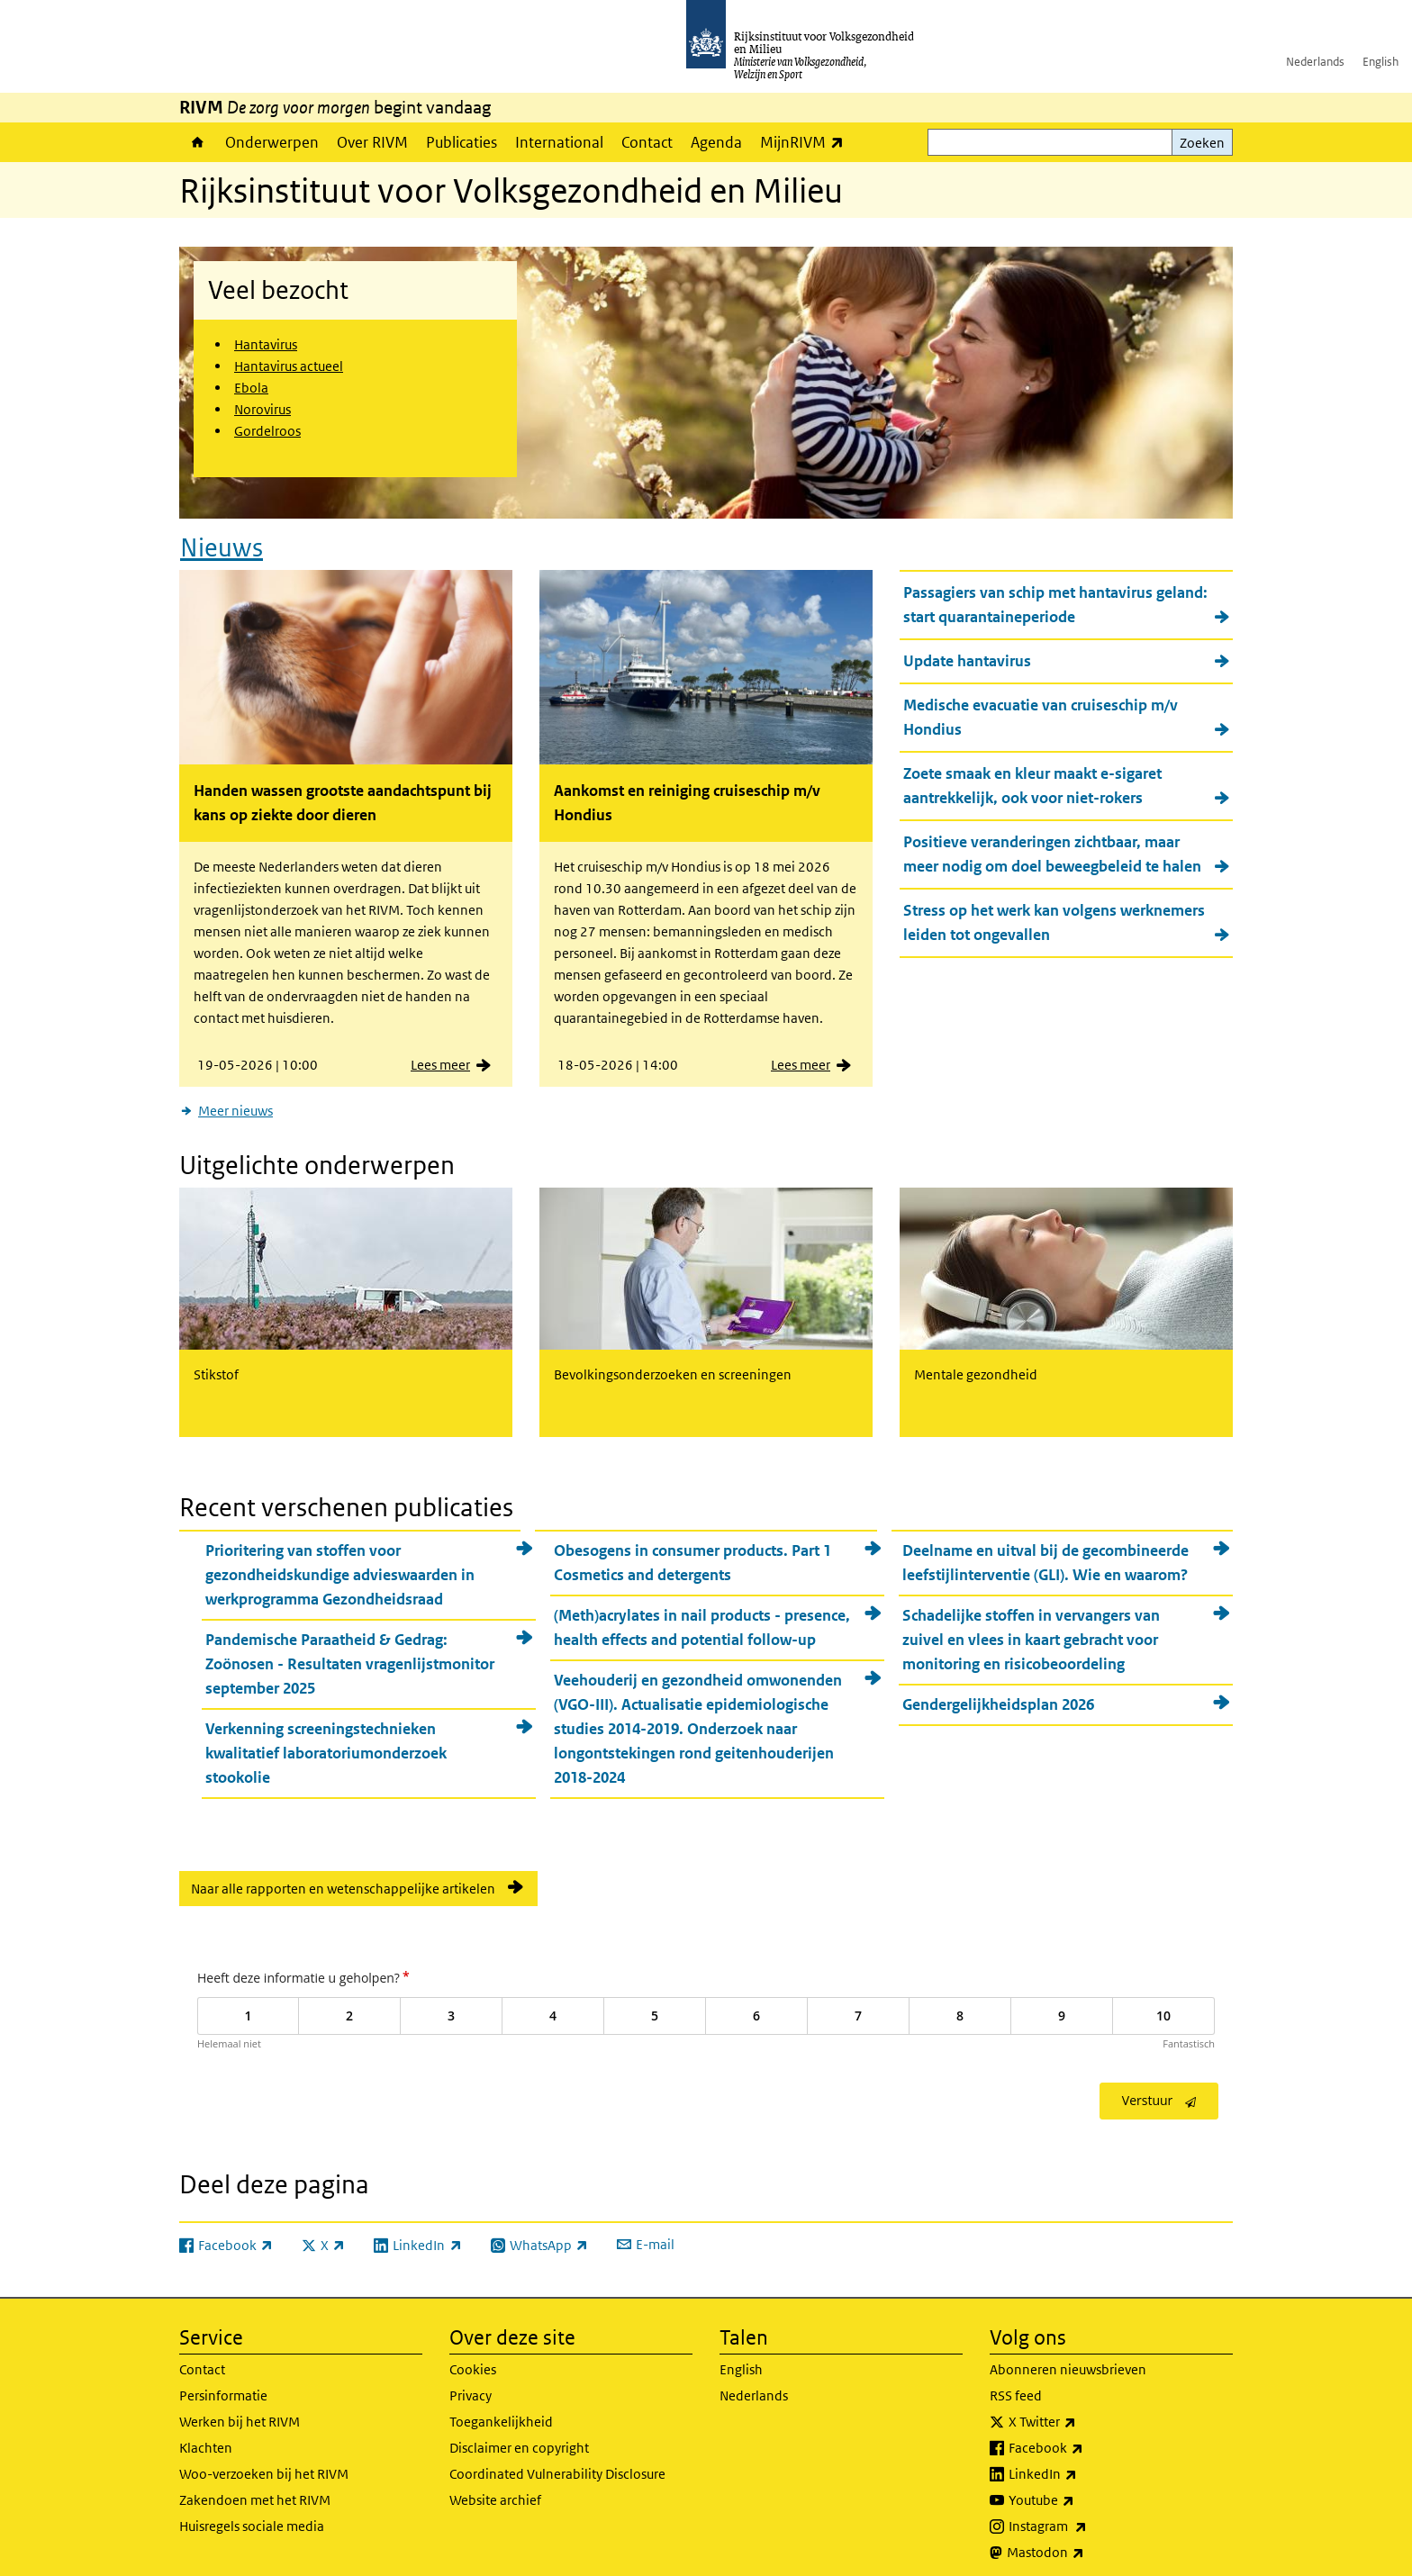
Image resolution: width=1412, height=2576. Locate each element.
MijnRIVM (806, 142)
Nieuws (221, 541)
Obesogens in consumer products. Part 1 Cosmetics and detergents (692, 1552)
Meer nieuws (235, 1105)
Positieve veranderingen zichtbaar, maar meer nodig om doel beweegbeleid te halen (1052, 849)
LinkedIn (1082, 2463)
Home (197, 142)
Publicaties (461, 142)
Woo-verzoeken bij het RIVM (263, 2463)
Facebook (1086, 2437)
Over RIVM (372, 142)
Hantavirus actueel (288, 366)
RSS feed (1016, 2384)
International (559, 142)
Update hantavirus (967, 655)
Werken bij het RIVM (239, 2410)
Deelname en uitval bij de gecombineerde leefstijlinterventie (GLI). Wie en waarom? (1045, 1552)
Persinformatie (223, 2384)
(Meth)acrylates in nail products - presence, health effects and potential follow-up (702, 1617)
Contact (647, 142)
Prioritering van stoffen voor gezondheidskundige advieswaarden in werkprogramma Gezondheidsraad (340, 1564)
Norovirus (262, 409)
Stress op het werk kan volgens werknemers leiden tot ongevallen (1054, 917)
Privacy (470, 2384)
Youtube (1081, 2489)
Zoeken (1202, 142)
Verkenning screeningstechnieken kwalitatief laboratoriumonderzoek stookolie (326, 1742)
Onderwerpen (272, 142)
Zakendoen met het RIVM (254, 2489)
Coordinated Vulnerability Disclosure (557, 2463)
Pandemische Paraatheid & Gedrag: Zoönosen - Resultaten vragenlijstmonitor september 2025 (349, 1653)
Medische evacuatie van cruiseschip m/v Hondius (1040, 712)
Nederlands (1315, 61)
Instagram (1087, 2515)
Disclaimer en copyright (519, 2436)
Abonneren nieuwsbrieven (1068, 2358)
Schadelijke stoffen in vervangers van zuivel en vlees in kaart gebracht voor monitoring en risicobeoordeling (1031, 1629)
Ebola (251, 387)
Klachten (205, 2436)
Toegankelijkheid (501, 2410)
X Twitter (1082, 2411)
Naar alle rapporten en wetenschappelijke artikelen (343, 1877)
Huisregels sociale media (251, 2515)
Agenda (716, 142)
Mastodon (1085, 2542)
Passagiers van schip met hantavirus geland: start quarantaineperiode (1055, 599)
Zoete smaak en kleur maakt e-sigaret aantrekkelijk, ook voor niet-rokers (1032, 780)
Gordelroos (267, 430)
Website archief (495, 2489)
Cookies (472, 2358)
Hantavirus (265, 344)
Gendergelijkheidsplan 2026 (998, 1694)
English (1380, 61)
